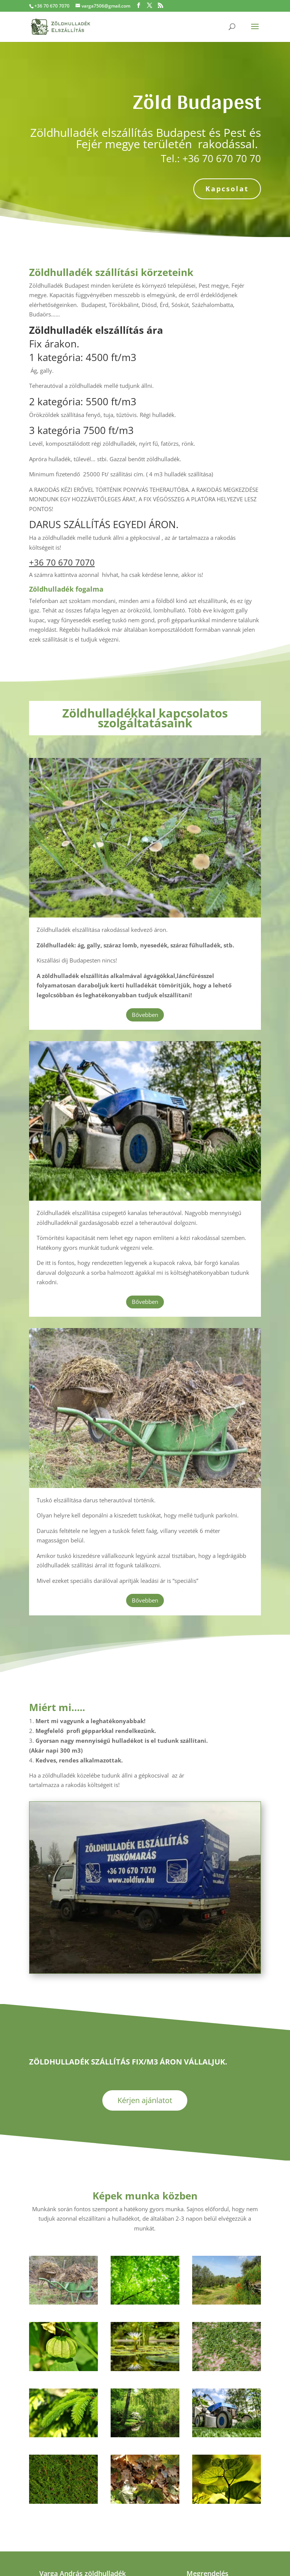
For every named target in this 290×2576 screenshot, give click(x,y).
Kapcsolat (227, 188)
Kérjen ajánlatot (144, 2100)
